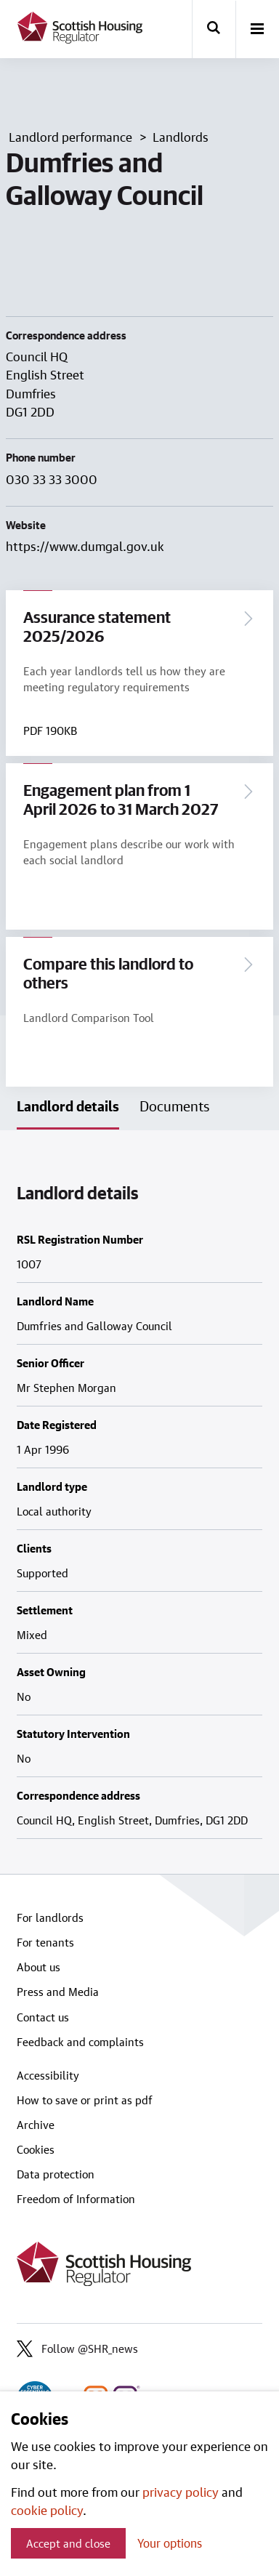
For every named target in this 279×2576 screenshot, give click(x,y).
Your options (169, 2543)
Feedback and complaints (80, 2041)
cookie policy (47, 2510)
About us (38, 1966)
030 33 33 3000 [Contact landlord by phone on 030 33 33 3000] (51, 479)
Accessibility (48, 2075)
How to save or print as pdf (85, 2099)
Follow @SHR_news (77, 2348)
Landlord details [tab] (68, 1105)
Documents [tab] (174, 1105)
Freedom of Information (76, 2198)
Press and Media (58, 1991)
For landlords (50, 1917)
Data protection (55, 2174)
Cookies (35, 2149)
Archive (35, 2124)
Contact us (43, 2017)
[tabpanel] (139, 1502)
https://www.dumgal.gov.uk (85, 546)
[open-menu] (257, 30)
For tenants (45, 1942)
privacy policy (180, 2492)
